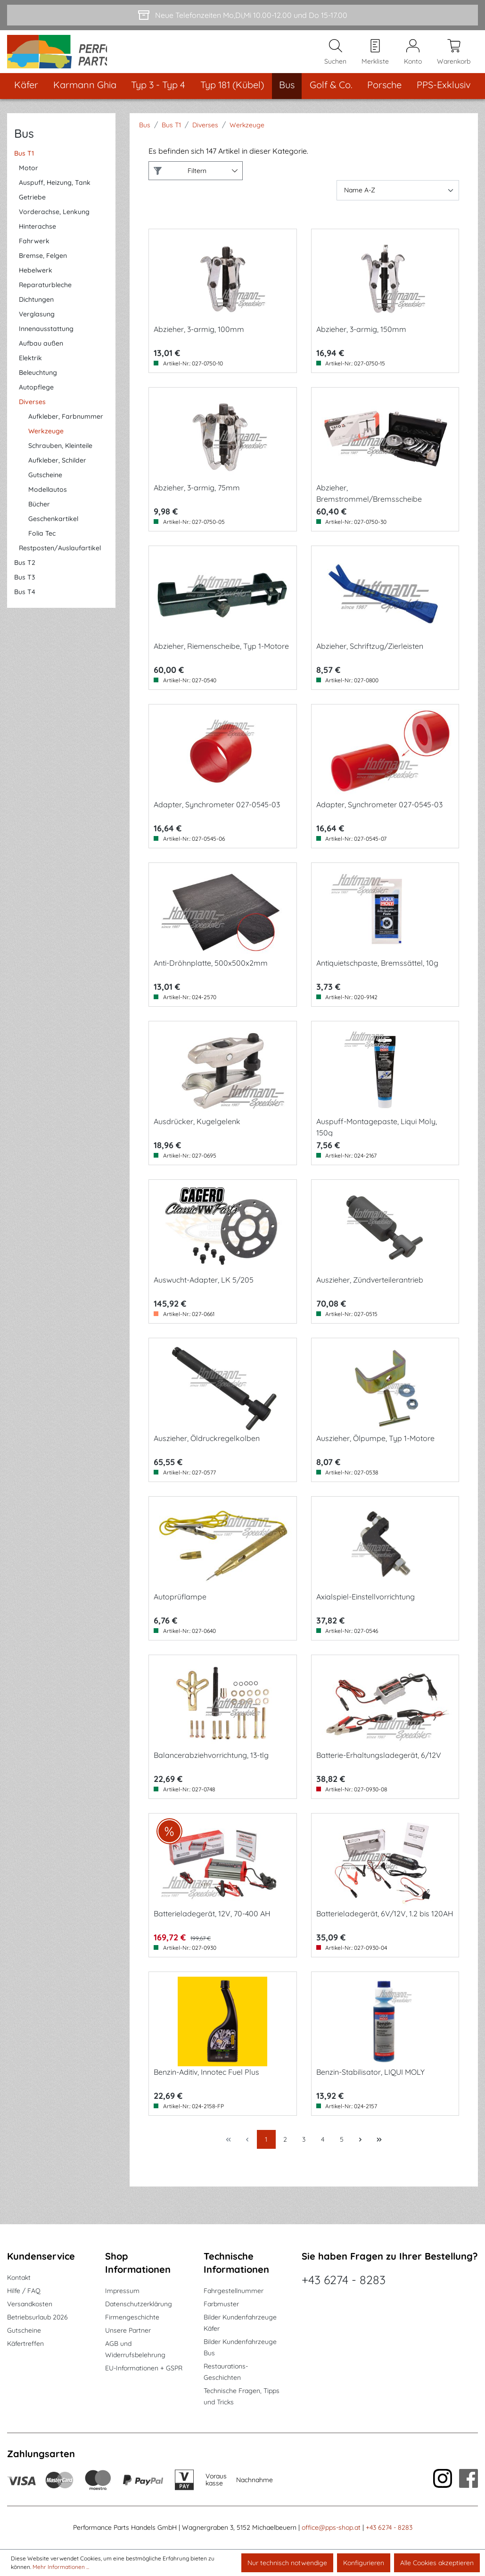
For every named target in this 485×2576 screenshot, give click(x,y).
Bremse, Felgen (43, 266)
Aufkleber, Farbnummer (65, 426)
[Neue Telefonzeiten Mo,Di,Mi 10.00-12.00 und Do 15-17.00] (242, 15)
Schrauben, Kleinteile (60, 456)
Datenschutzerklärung (138, 2304)
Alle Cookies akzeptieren (437, 2563)
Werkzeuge (46, 441)
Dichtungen (36, 310)
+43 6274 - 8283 (344, 2279)
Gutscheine (45, 485)
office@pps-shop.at (331, 2527)
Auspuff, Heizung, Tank (54, 193)
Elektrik (30, 368)
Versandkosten (29, 2304)
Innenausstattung (46, 339)
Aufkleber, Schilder (57, 470)
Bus (24, 143)
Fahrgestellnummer (233, 2290)
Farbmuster (221, 2304)
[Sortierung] (398, 201)
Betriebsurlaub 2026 (37, 2317)
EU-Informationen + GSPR (143, 2368)
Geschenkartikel (53, 529)
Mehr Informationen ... (61, 2566)
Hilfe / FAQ (24, 2290)
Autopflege (36, 397)
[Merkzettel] (375, 57)
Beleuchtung (38, 383)
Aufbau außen (41, 353)
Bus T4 (24, 602)
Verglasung (37, 324)
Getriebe (32, 207)
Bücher (39, 514)
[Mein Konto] (412, 57)
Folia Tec (42, 543)
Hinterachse (37, 236)
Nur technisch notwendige (287, 2563)
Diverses (32, 412)
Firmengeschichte (132, 2317)
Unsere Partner (128, 2330)
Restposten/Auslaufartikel (60, 558)
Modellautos (47, 500)
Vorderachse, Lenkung (54, 222)
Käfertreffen (25, 2343)
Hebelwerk (35, 280)
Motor (28, 178)
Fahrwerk (34, 251)
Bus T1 (24, 163)
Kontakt (19, 2277)
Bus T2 (24, 573)
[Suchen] (335, 57)
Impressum (122, 2290)
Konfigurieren (363, 2563)
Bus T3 (24, 587)
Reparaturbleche (45, 295)
